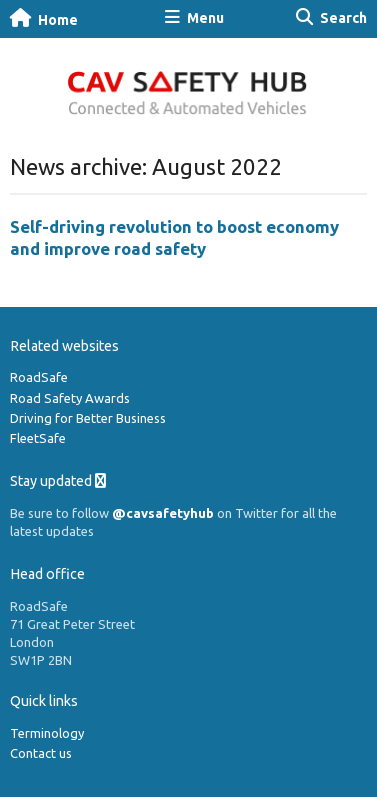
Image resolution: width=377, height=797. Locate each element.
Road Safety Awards (70, 398)
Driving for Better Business (88, 418)
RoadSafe (39, 377)
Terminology (47, 733)
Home (44, 18)
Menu (194, 17)
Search (331, 17)
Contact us (41, 753)
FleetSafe (38, 438)
